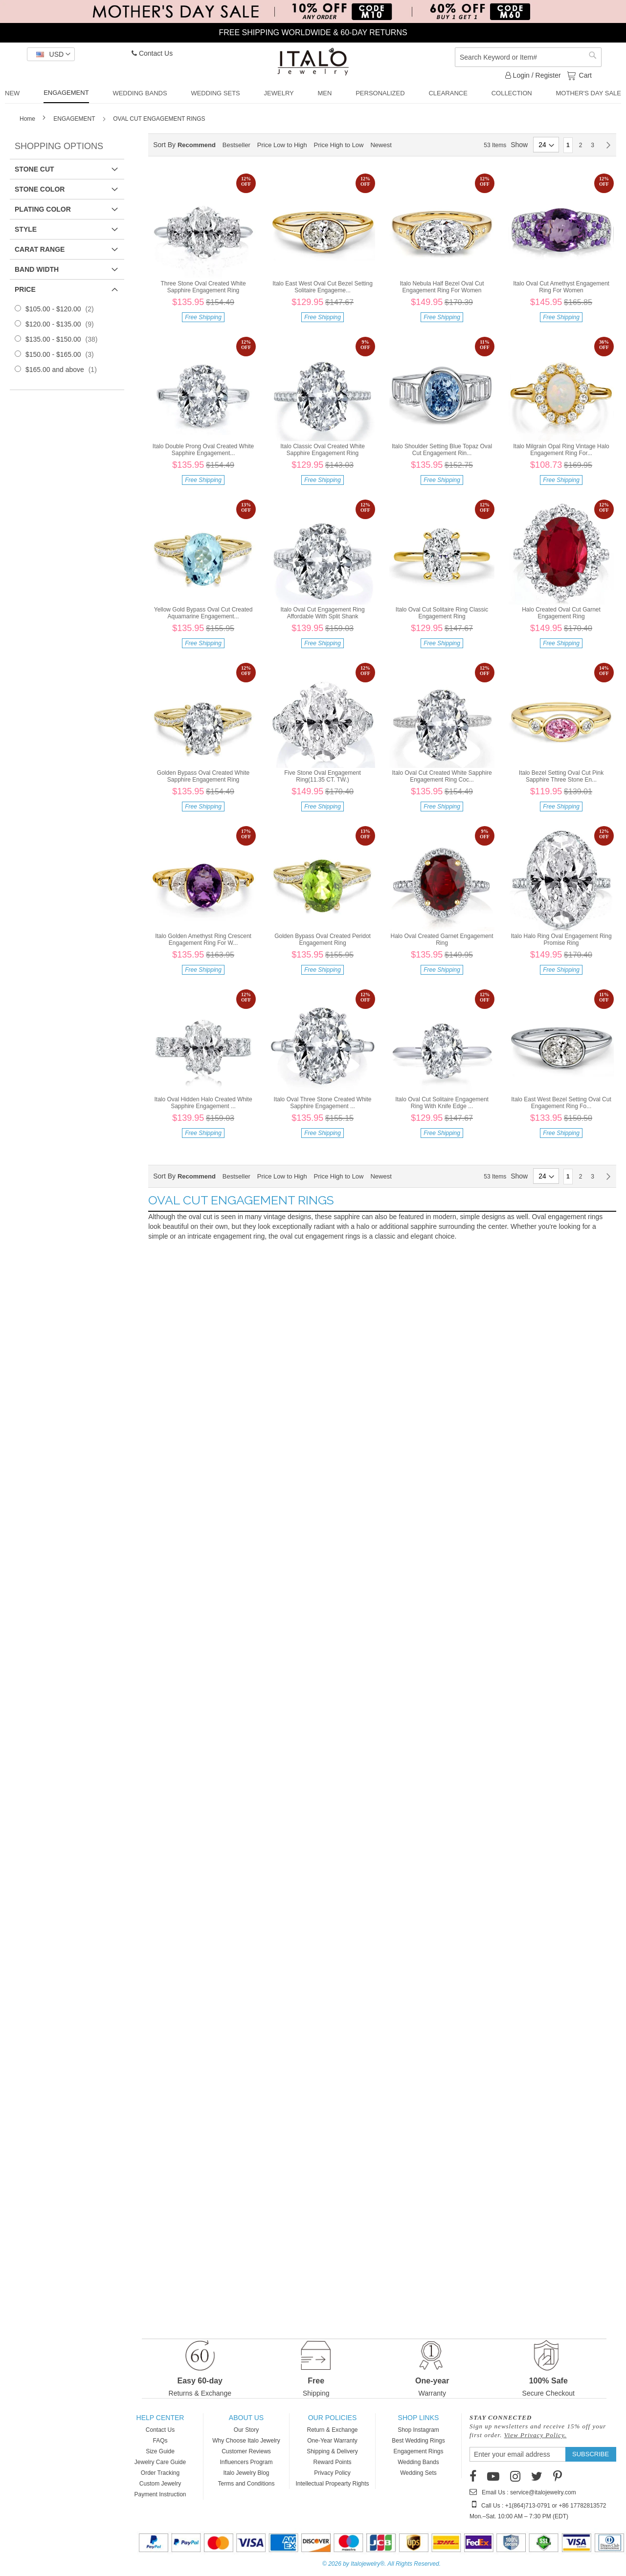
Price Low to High (282, 145)
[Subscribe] (590, 2454)
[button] (51, 54)
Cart (584, 74)
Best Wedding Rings (418, 2440)
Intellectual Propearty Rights (332, 2483)
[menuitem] (12, 93)
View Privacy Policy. (535, 2435)
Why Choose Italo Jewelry (246, 2440)
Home (28, 118)
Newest (380, 145)
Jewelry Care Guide (160, 2462)
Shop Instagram (418, 2429)
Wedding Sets (418, 2472)
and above (64, 369)
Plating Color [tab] (43, 209)
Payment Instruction (160, 2494)
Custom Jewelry (160, 2483)
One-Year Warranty (332, 2440)
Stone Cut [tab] (34, 169)
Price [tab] (25, 289)
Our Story (246, 2429)
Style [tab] (26, 229)
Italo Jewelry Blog (246, 2472)
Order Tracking (160, 2472)
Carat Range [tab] (40, 249)
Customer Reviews (246, 2451)
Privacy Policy (332, 2472)
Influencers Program (246, 2462)
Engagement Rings (418, 2451)
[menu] (313, 94)
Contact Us (152, 53)
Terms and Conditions (246, 2483)
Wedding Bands (418, 2462)
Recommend (197, 145)
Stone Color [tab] (40, 189)
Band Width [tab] (37, 269)
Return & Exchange (332, 2429)
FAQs (160, 2440)
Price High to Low (339, 145)
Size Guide (160, 2451)
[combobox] (528, 57)
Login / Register (533, 75)
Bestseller (236, 145)
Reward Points (332, 2462)
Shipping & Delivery (332, 2451)
